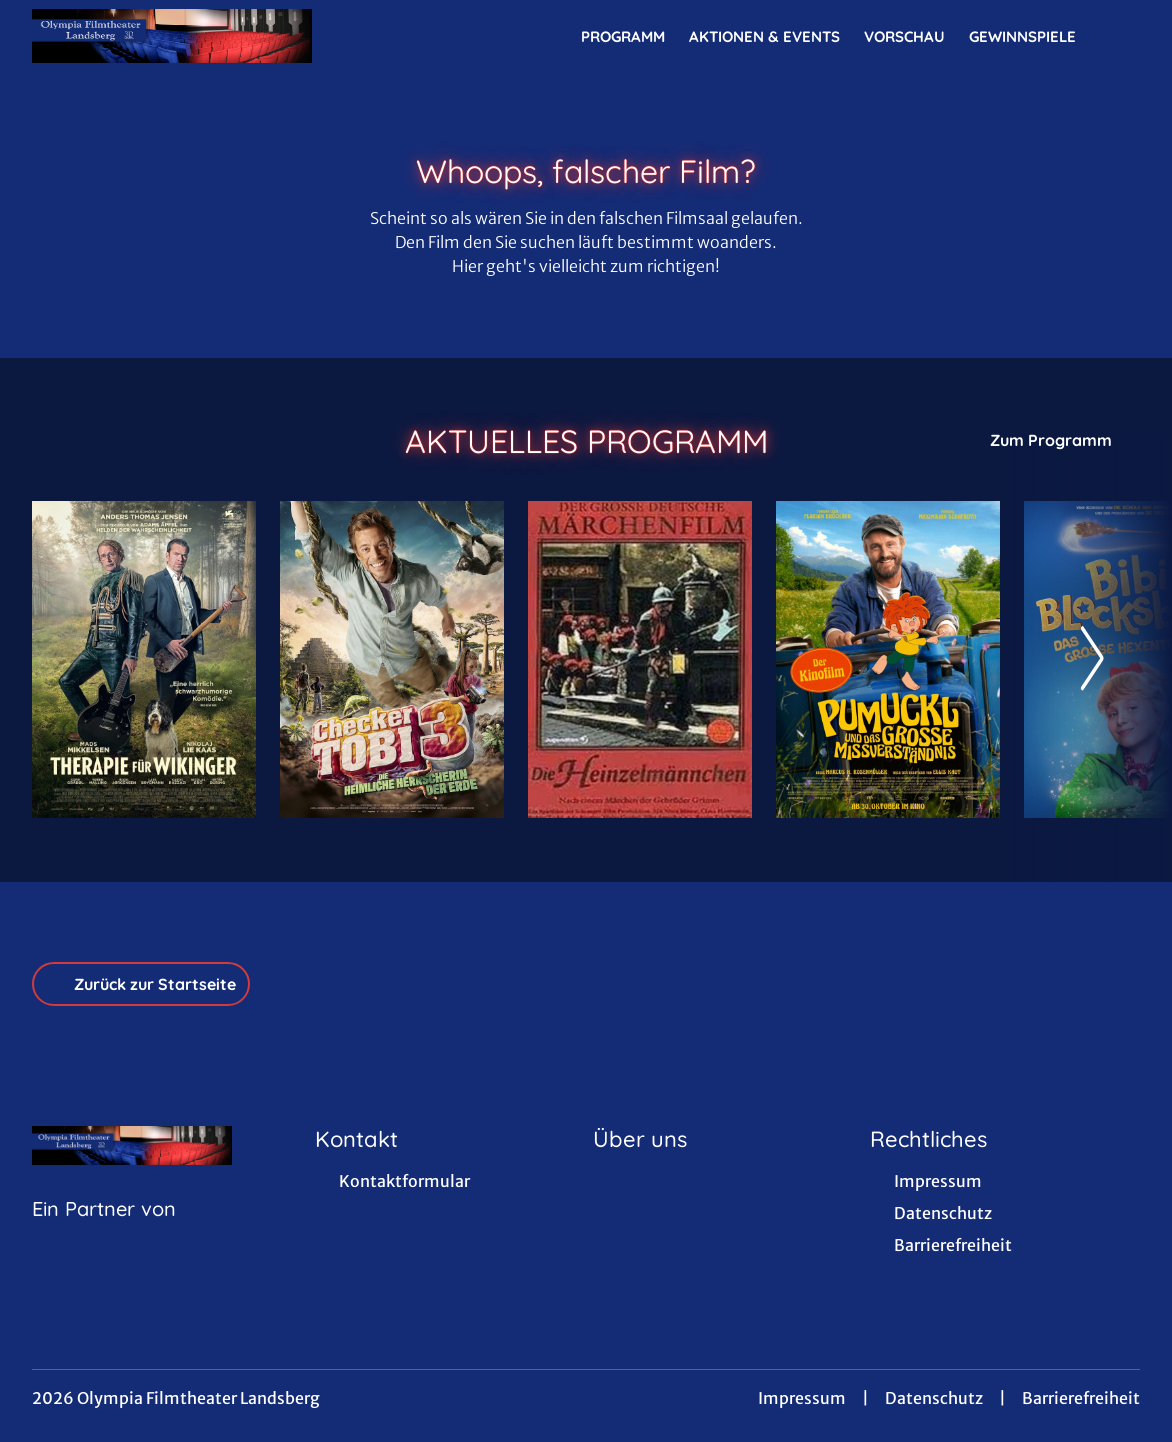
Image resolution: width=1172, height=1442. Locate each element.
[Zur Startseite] (172, 36)
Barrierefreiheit (1081, 1398)
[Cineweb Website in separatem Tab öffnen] (104, 1234)
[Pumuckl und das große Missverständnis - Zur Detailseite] (888, 659)
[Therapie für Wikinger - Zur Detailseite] (144, 659)
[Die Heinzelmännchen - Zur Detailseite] (640, 659)
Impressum (802, 1398)
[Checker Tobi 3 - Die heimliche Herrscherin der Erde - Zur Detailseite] (392, 659)
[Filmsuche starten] (1120, 36)
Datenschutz (934, 1398)
